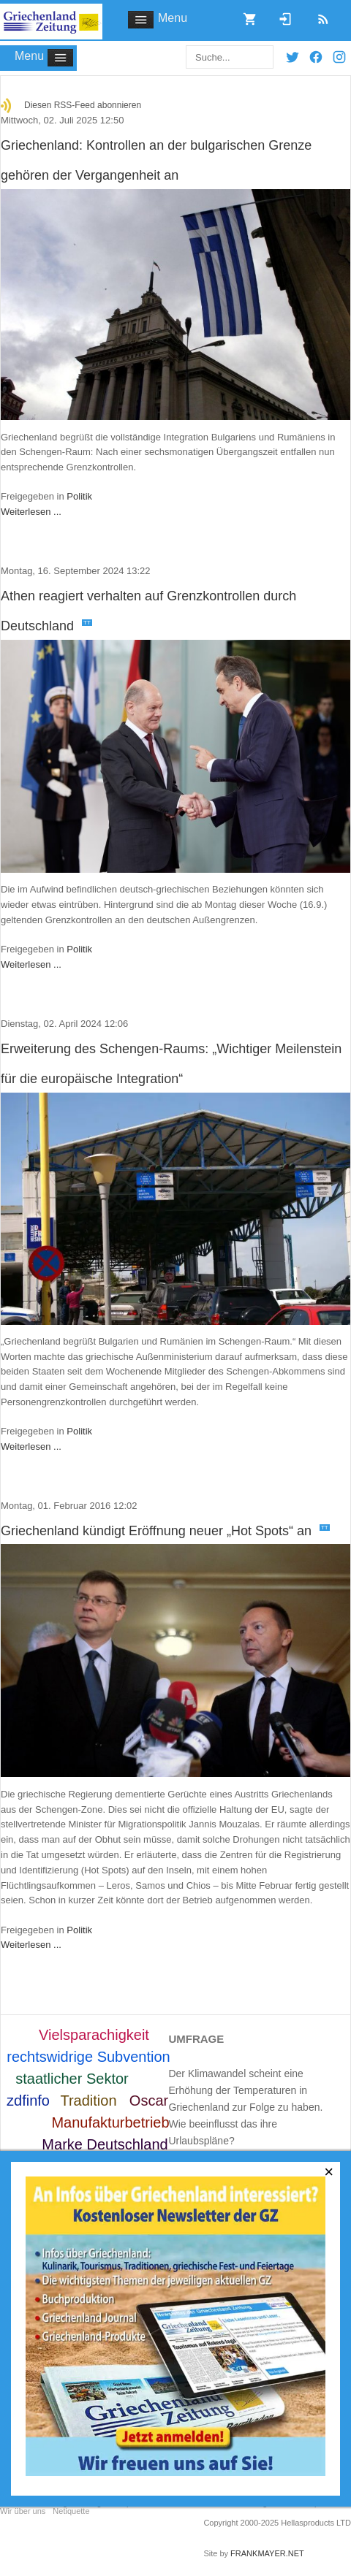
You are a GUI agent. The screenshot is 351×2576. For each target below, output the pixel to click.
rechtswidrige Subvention (88, 2056)
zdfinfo (28, 2100)
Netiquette (71, 2511)
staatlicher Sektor (72, 2078)
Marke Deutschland (104, 2144)
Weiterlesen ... (31, 511)
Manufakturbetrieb (110, 2122)
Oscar (148, 2100)
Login (280, 14)
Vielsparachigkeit (94, 2034)
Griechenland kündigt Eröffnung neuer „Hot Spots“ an (166, 1531)
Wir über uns (22, 2511)
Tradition (88, 2100)
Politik (79, 496)
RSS (318, 14)
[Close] (329, 2172)
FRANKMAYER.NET (267, 2553)
